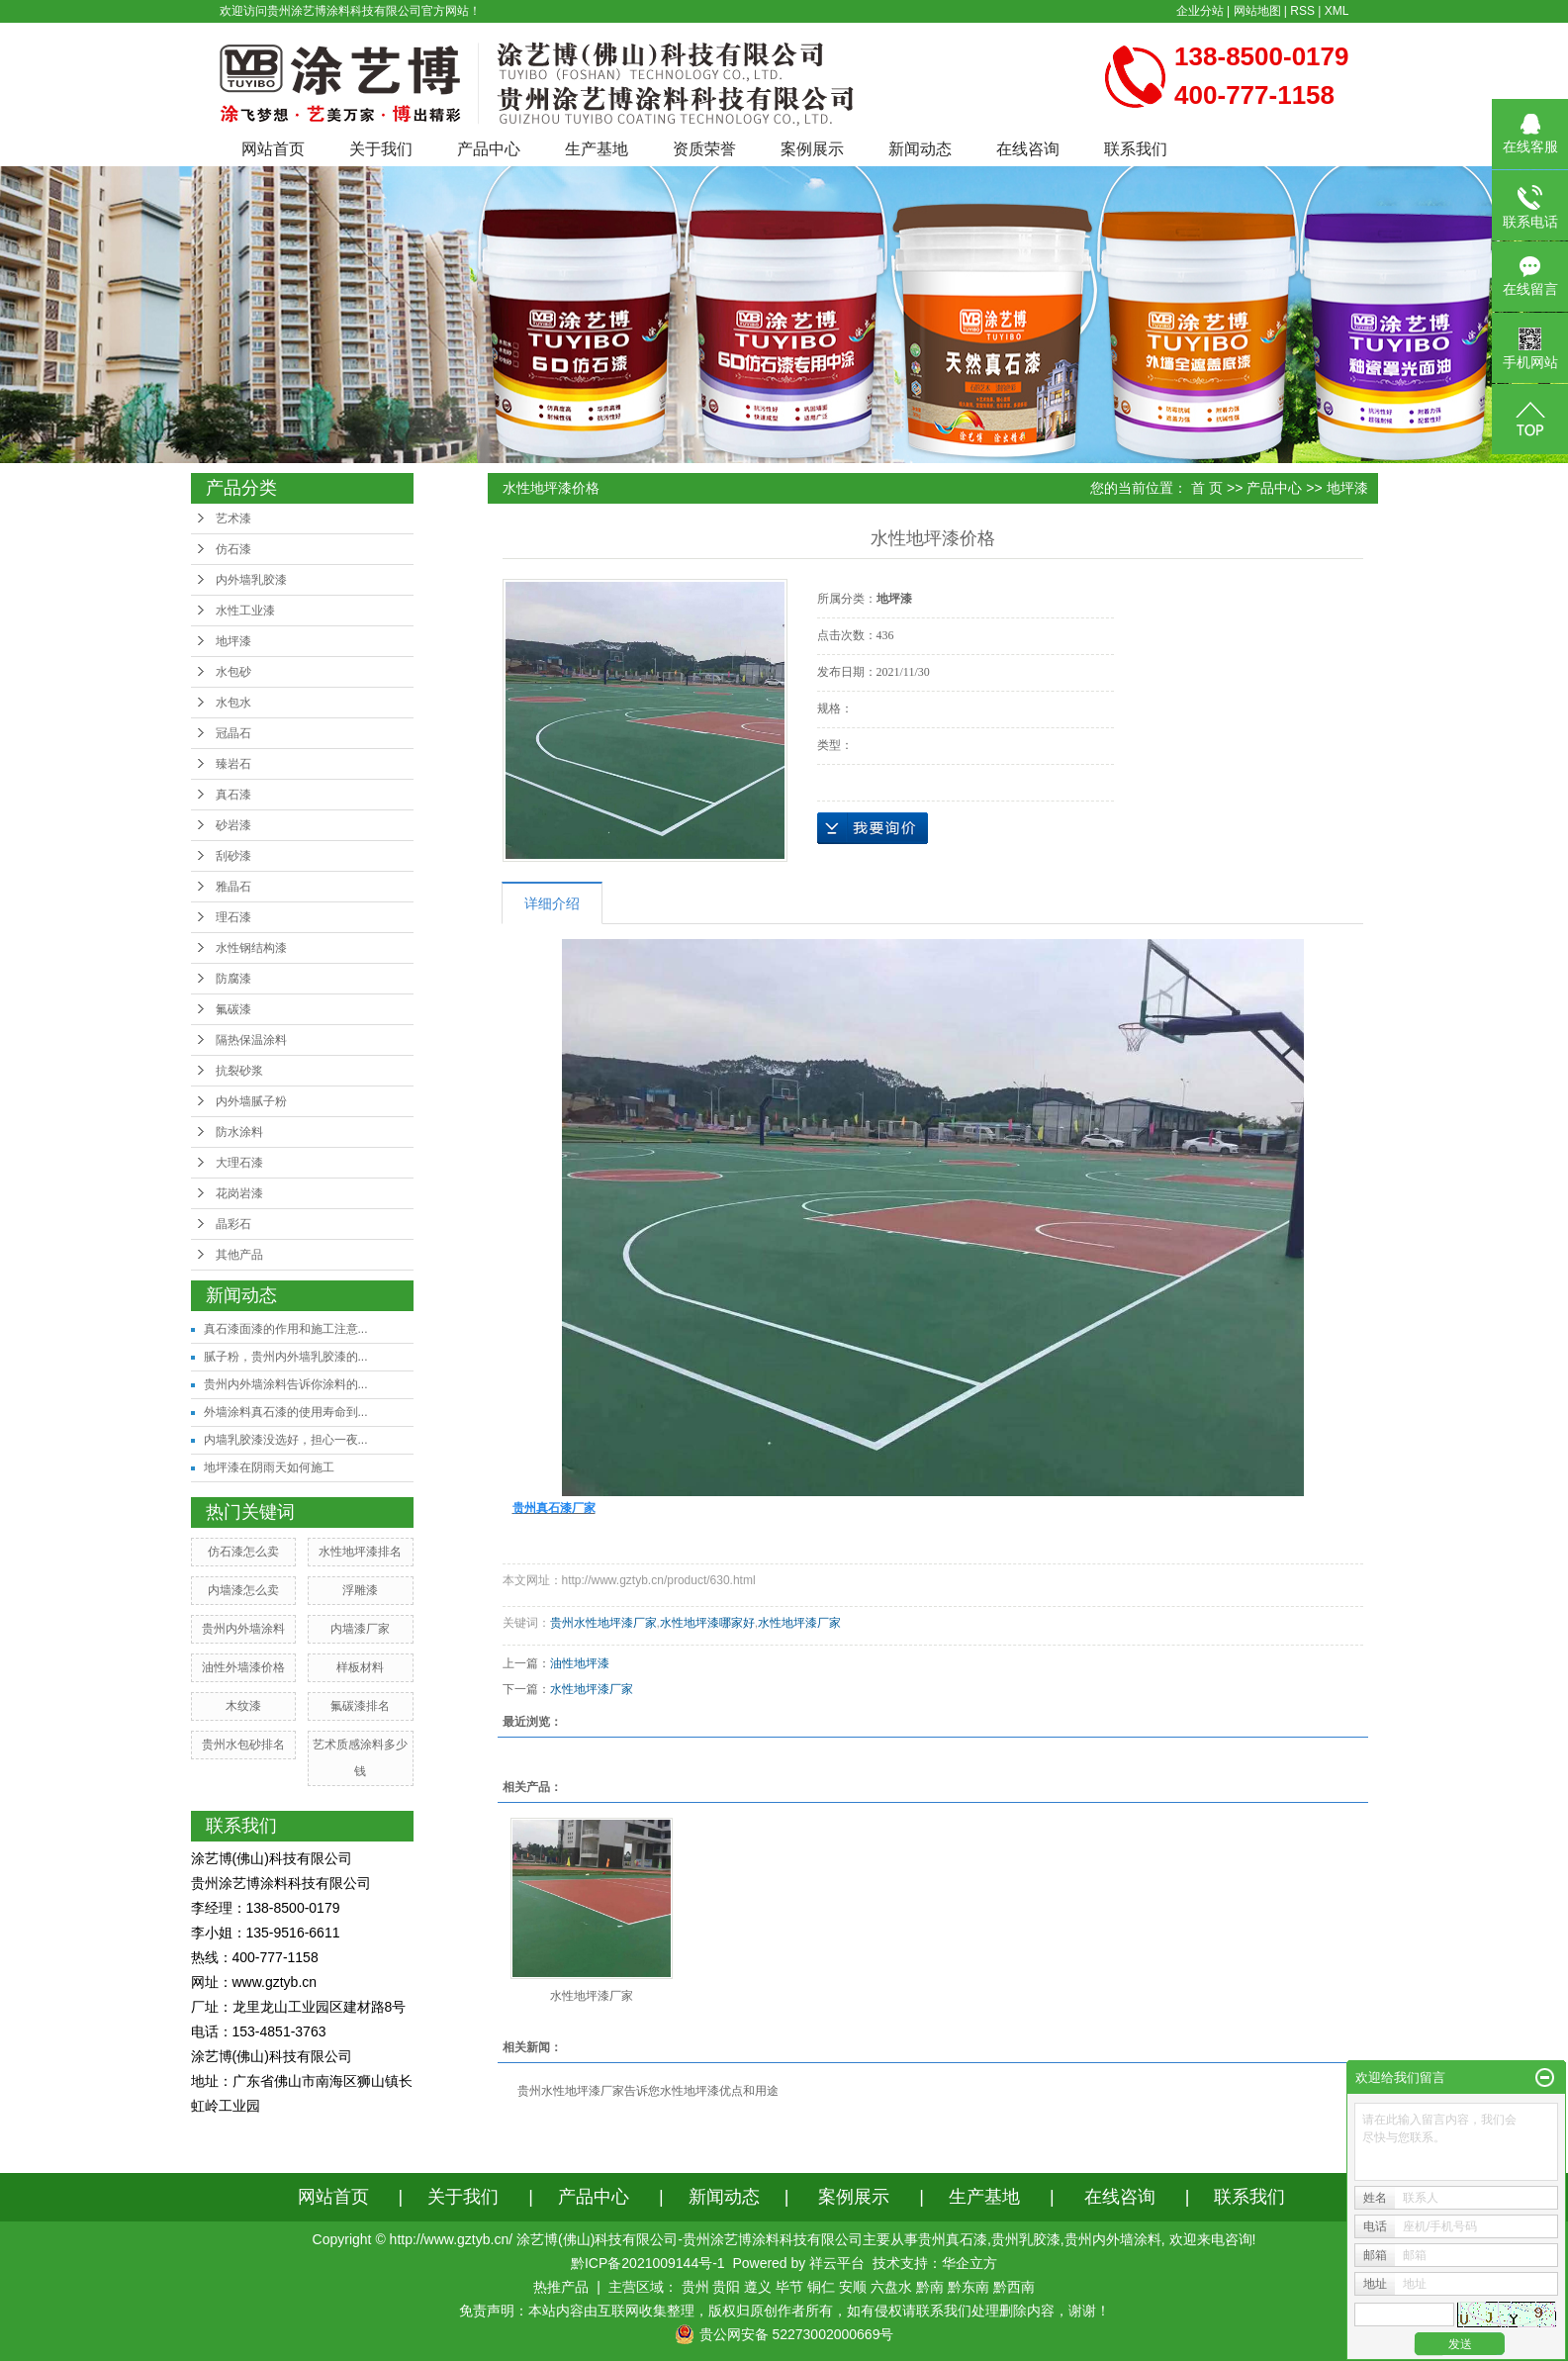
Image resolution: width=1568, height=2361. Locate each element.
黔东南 (968, 2287)
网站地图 (1257, 11)
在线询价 (872, 828)
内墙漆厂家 (360, 1629)
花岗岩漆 (239, 1193)
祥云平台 (837, 2263)
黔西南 (1014, 2287)
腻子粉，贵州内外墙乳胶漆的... (286, 1357)
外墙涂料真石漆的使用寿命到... (286, 1412)
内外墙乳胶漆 (251, 580)
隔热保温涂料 (251, 1040)
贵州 (695, 2287)
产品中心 (488, 149)
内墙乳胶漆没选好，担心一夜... (286, 1440)
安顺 (853, 2287)
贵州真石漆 (952, 2239)
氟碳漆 (233, 1009)
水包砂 (233, 672)
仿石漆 (233, 549)
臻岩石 (233, 764)
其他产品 (239, 1255)
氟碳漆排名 (360, 1706)
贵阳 (726, 2287)
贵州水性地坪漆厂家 (603, 1623)
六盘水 (891, 2287)
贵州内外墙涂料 (243, 1629)
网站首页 (273, 149)
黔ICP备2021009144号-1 (648, 2263)
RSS (1302, 11)
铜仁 (821, 2287)
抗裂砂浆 (239, 1071)
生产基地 (596, 149)
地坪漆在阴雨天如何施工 (269, 1467)
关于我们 (381, 149)
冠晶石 (233, 733)
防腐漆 (233, 979)
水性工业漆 (245, 610)
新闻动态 (920, 149)
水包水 (233, 702)
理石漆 (233, 917)
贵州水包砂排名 (243, 1744)
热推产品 (561, 2287)
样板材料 (360, 1667)
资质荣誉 (704, 149)
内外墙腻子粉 (251, 1101)
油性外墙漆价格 (243, 1667)
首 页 (1207, 488)
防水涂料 (239, 1132)
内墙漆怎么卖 (243, 1590)
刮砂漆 (233, 856)
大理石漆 (239, 1163)
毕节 (789, 2287)
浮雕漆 (360, 1590)
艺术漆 (233, 518)
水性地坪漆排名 (360, 1551)
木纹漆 (243, 1706)
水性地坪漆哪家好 (707, 1623)
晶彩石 (233, 1224)
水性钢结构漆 (251, 948)
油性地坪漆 (579, 1663)
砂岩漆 (233, 825)
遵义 (758, 2287)
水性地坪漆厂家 (799, 1623)
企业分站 (1200, 11)
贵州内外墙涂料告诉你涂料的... (286, 1384)
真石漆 (233, 795)
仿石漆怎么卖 (243, 1551)
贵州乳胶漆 (1026, 2239)
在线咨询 (1028, 149)
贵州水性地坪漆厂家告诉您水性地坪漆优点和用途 (648, 2091)
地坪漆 (233, 641)
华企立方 (969, 2263)
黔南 (930, 2287)
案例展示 (812, 149)
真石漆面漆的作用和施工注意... (286, 1329)
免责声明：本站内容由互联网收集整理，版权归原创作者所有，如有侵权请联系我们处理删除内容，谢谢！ (784, 2310)
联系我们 (1135, 149)
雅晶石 (233, 887)
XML (1337, 11)
